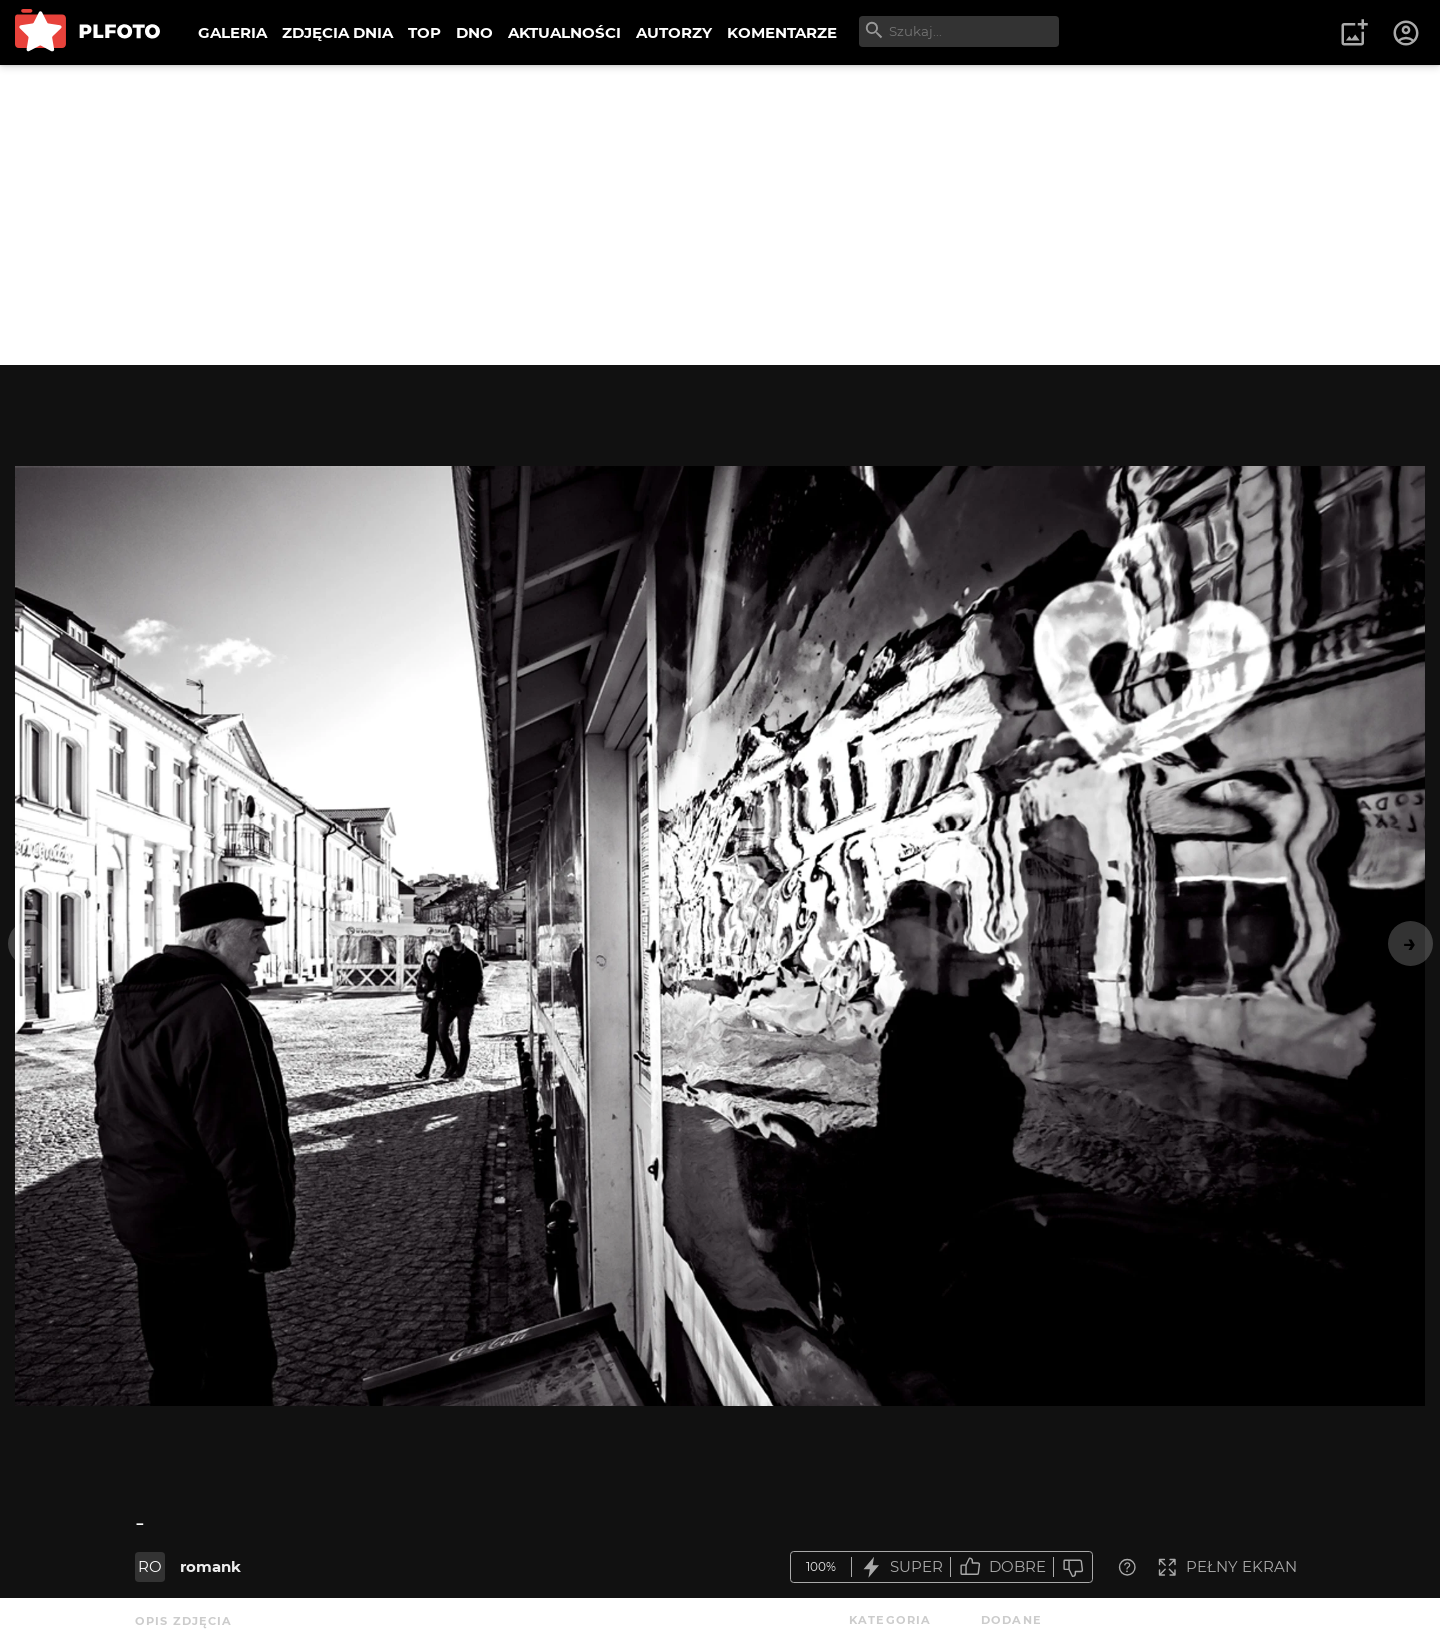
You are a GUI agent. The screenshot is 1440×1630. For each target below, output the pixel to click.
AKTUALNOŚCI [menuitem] (564, 32)
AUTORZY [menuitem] (674, 32)
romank (210, 1566)
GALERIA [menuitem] (232, 32)
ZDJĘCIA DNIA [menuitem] (337, 32)
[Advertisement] (720, 215)
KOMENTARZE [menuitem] (782, 32)
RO (150, 1566)
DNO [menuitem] (474, 32)
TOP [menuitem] (424, 32)
